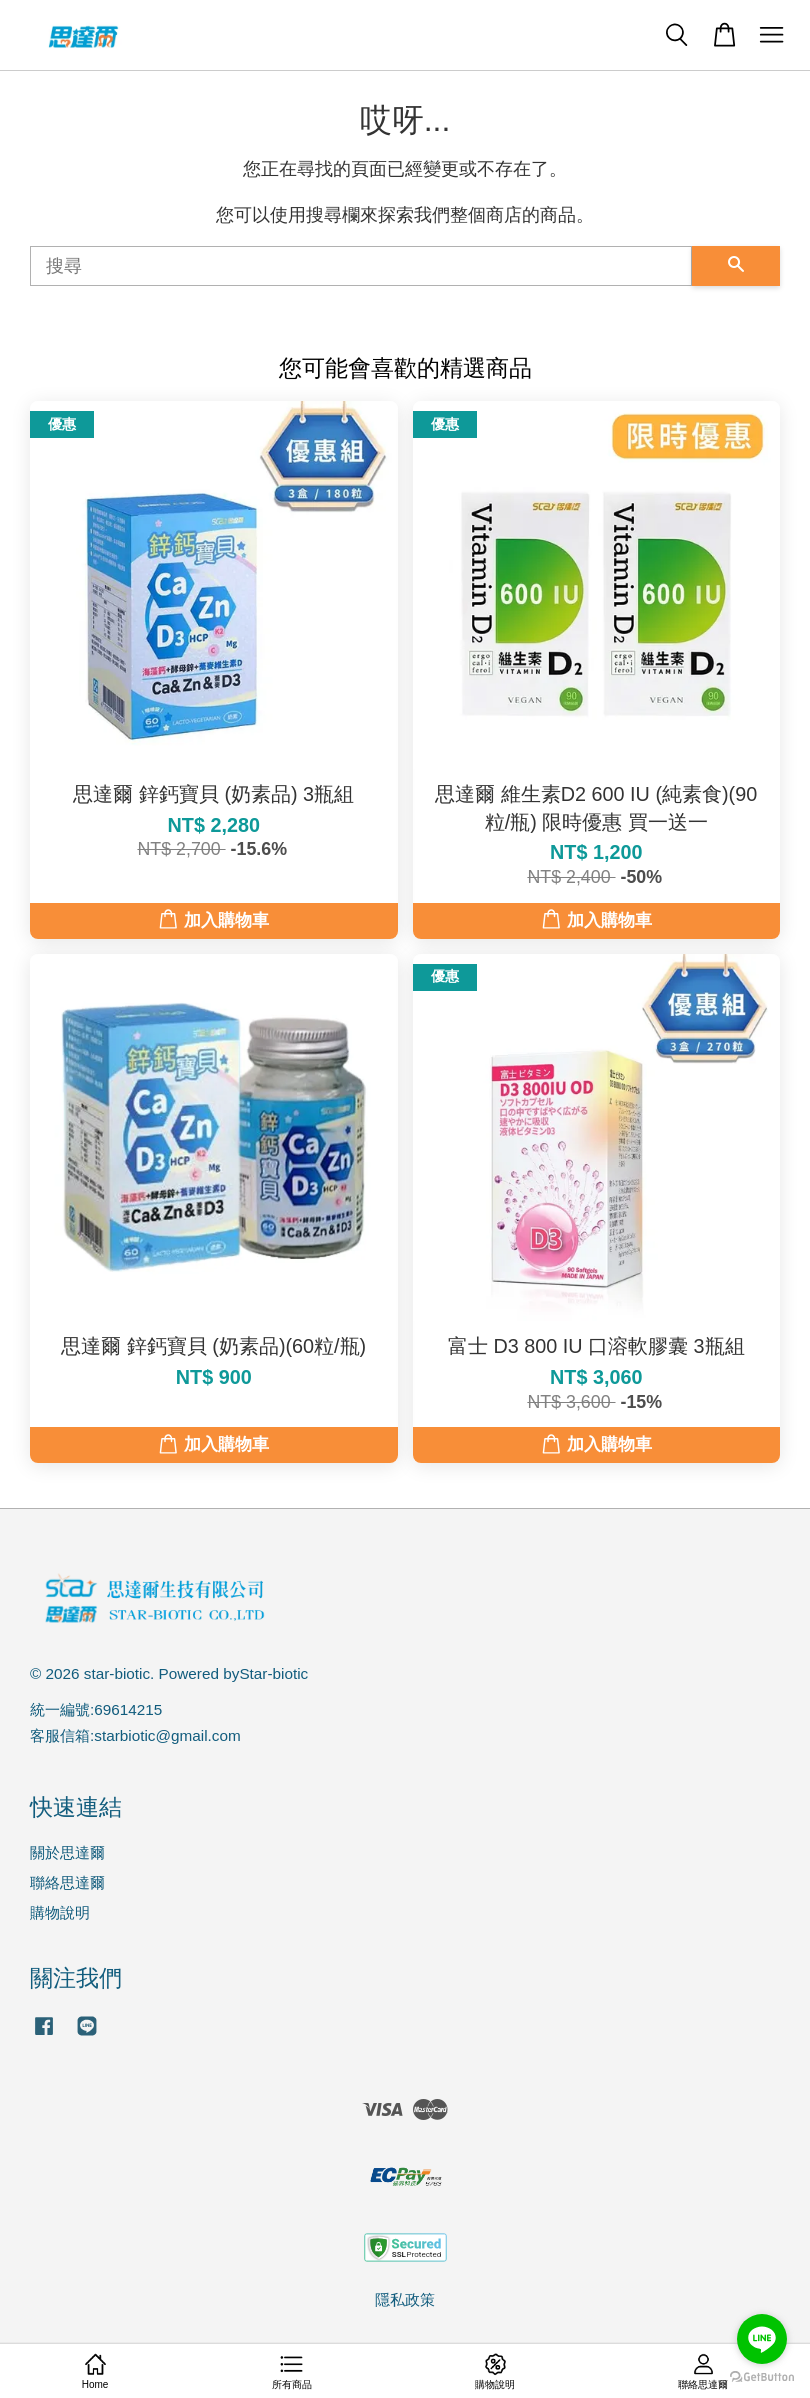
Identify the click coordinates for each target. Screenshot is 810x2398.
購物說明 (60, 1912)
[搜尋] (361, 266)
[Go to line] (762, 2339)
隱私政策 (405, 2299)
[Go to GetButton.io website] (762, 2377)
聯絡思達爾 (67, 1882)
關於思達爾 (67, 1852)
